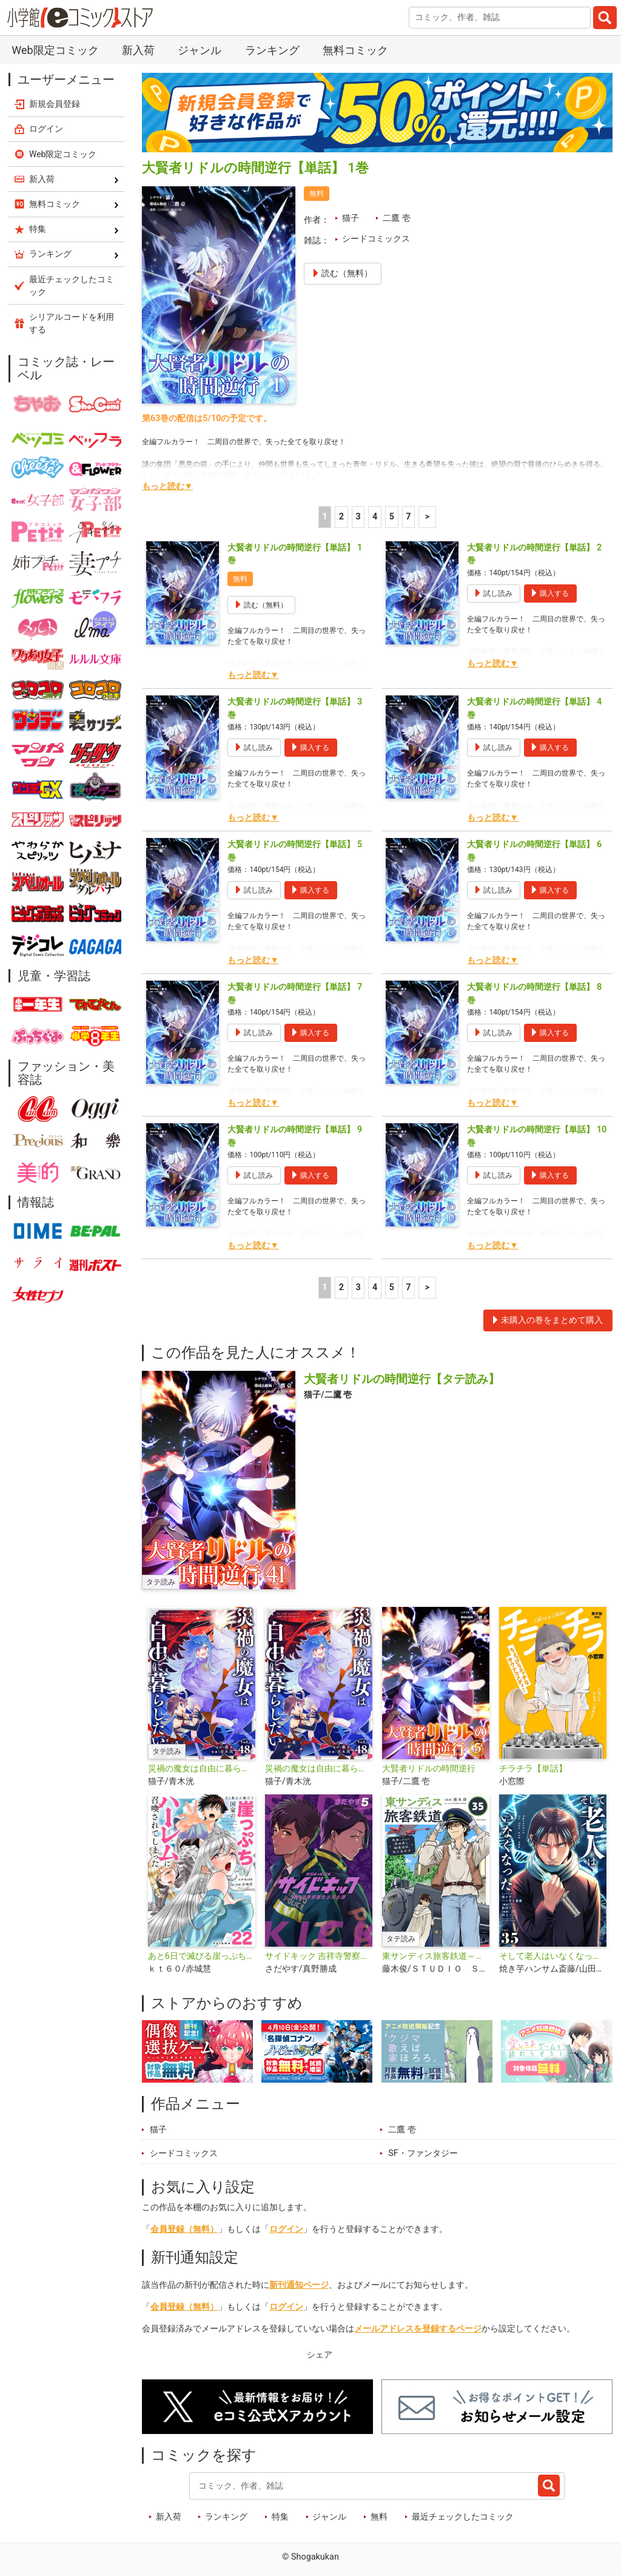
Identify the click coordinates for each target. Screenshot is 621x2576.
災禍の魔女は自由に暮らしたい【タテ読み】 (201, 1768)
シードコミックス (376, 239)
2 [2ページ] (341, 517)
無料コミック (355, 50)
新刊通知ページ (299, 2285)
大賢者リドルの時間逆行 (428, 1768)
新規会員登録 (54, 104)
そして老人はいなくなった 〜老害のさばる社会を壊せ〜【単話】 (552, 1956)
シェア (319, 2355)
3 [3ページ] (357, 517)
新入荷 (138, 50)
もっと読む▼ (167, 486)
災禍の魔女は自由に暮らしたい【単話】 (318, 1768)
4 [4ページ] (374, 517)
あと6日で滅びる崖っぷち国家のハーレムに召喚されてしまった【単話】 (201, 1956)
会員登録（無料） (184, 2229)
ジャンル (199, 50)
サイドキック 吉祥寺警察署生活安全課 (318, 1956)
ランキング (272, 50)
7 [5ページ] (408, 517)
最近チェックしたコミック (463, 2517)
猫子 (350, 218)
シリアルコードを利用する (71, 323)
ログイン (286, 2229)
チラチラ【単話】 (533, 1768)
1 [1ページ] (324, 517)
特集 (280, 2517)
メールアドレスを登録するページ (418, 2329)
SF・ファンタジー (423, 2153)
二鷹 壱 (397, 218)
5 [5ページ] (391, 517)
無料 (379, 2517)
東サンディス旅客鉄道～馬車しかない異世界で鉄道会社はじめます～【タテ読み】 (435, 1956)
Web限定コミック (55, 50)
